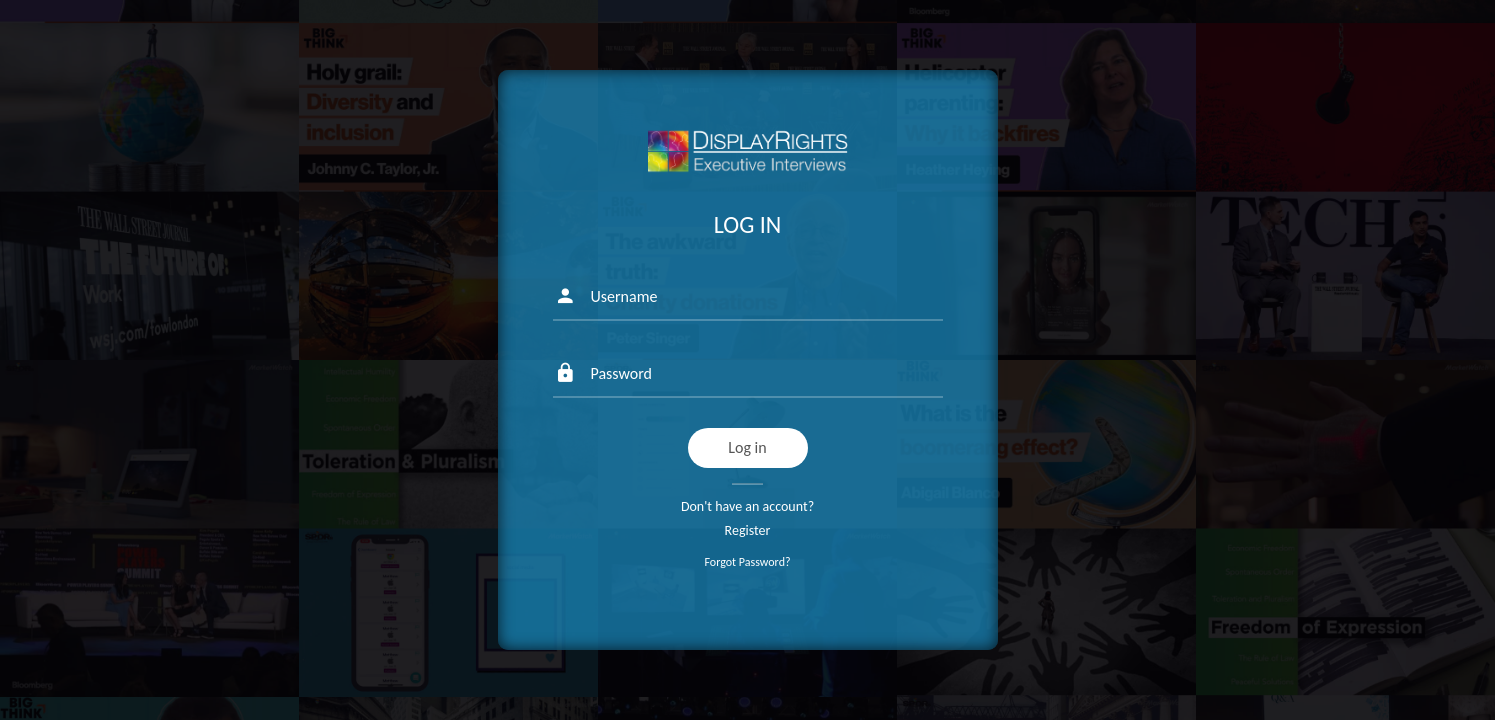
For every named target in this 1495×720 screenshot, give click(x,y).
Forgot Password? (747, 562)
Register (748, 530)
